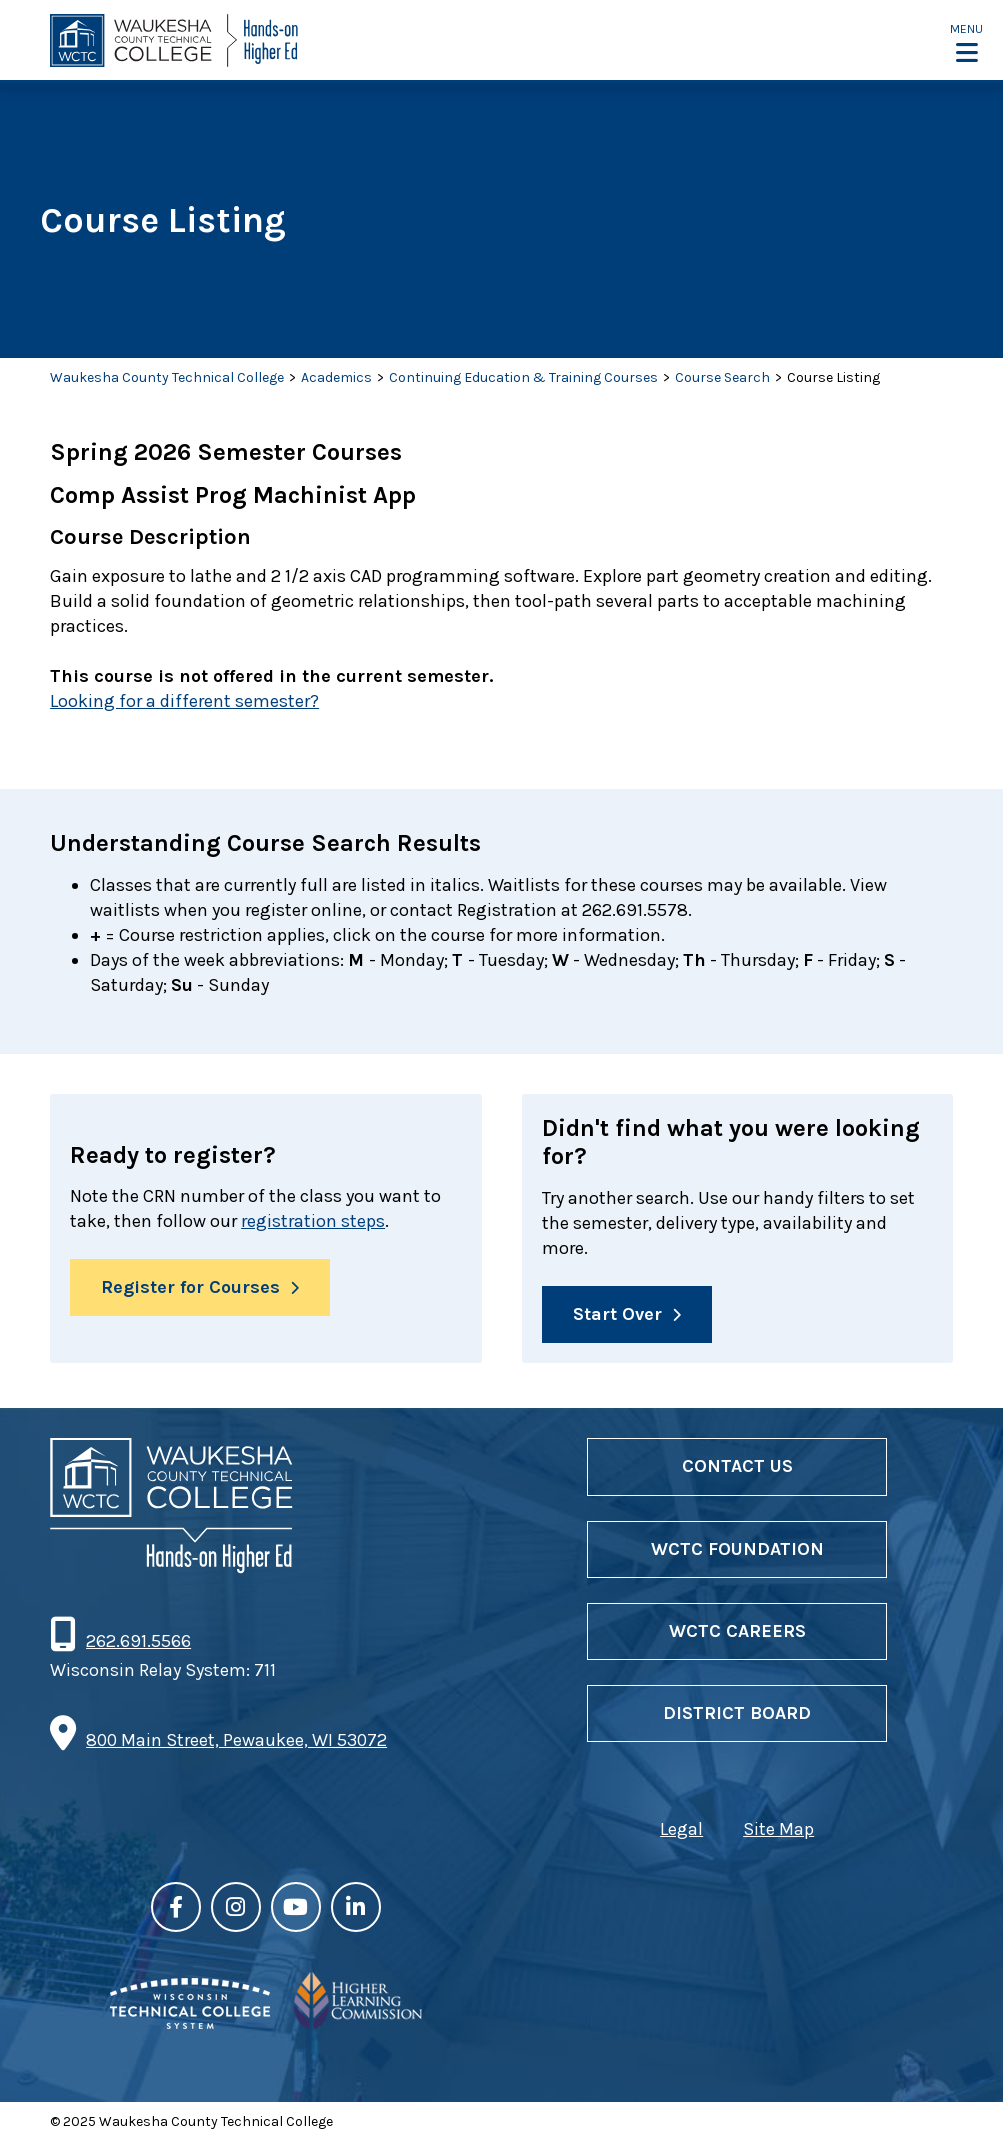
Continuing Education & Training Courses (523, 377)
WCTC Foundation (737, 1549)
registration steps (313, 1221)
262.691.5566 (138, 1641)
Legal (681, 1829)
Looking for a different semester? (184, 701)
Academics (336, 377)
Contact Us (737, 1466)
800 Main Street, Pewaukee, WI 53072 (236, 1740)
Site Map (778, 1829)
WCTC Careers (737, 1631)
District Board (737, 1713)
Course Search (722, 377)
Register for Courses (190, 1287)
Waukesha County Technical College (167, 377)
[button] (966, 42)
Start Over (617, 1314)
